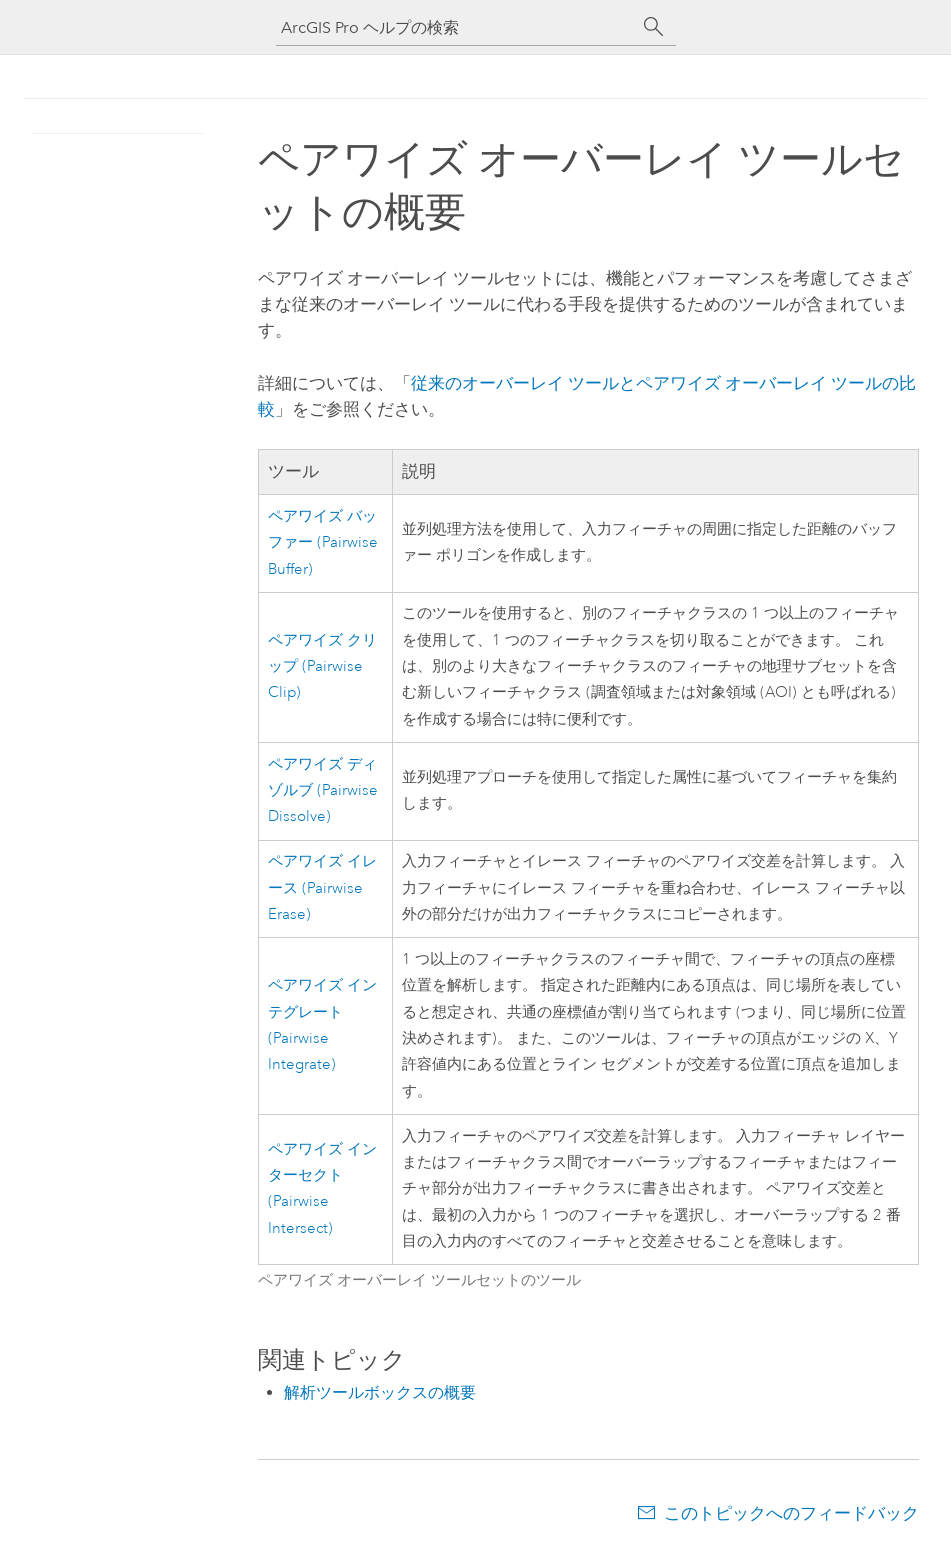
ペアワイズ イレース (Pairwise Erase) (322, 888)
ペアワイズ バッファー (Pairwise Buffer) (323, 543)
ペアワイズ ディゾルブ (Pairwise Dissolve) (323, 791)
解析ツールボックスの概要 (380, 1392)
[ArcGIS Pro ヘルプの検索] (456, 27)
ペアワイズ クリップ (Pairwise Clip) (322, 667)
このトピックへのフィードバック (791, 1513)
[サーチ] (654, 27)
